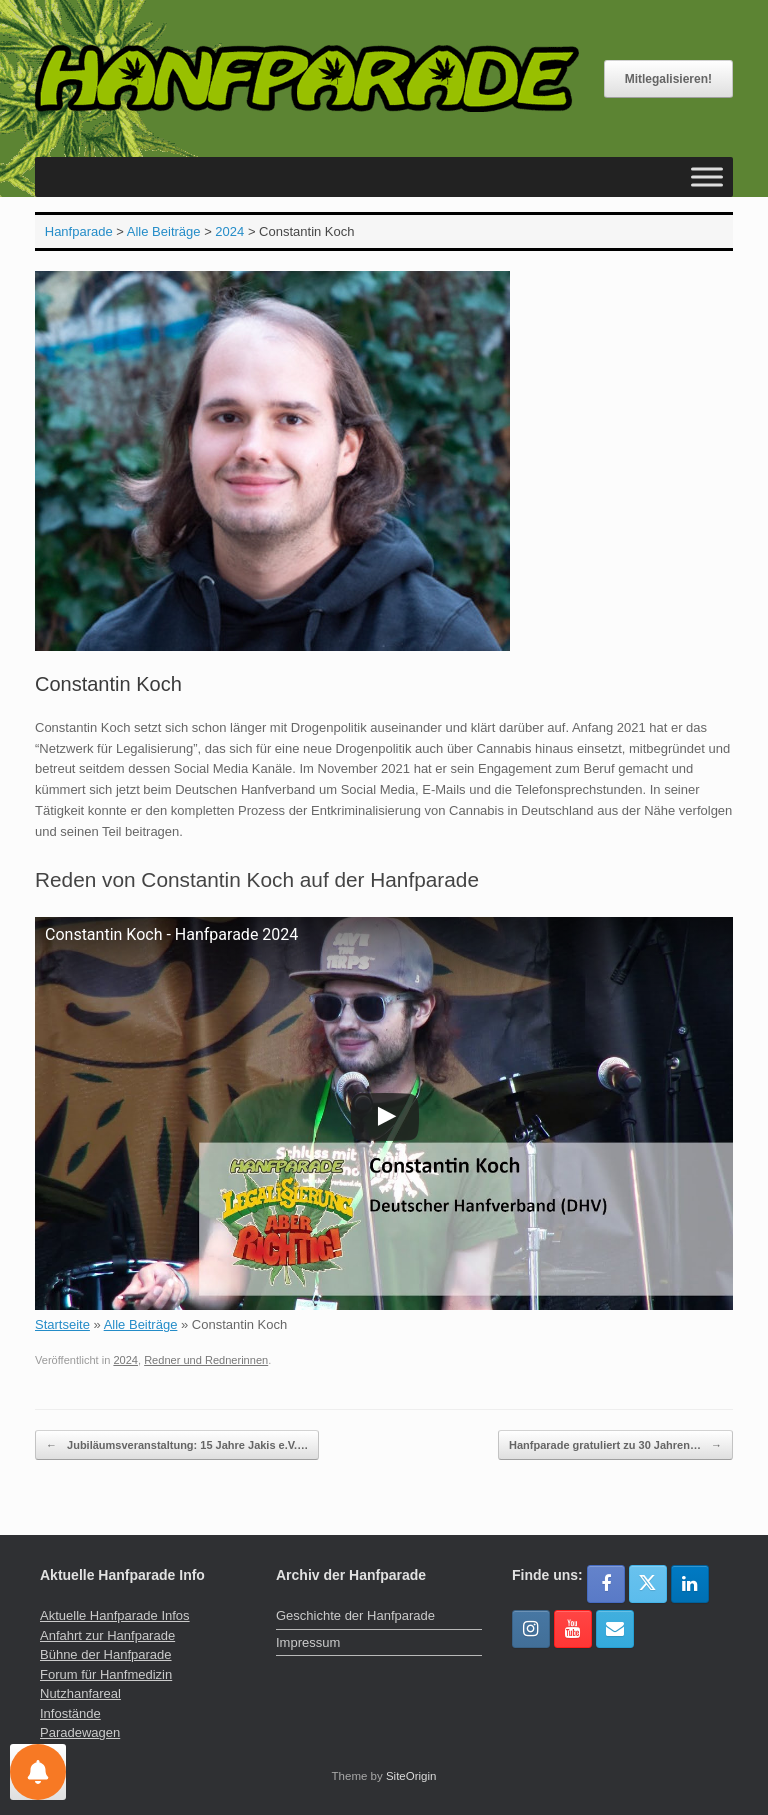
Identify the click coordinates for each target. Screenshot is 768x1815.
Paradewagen (80, 1732)
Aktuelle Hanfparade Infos (115, 1615)
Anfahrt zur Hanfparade (107, 1635)
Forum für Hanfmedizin (106, 1674)
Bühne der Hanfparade (106, 1654)
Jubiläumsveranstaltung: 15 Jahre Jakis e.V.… (177, 1445)
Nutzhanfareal (80, 1693)
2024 (125, 1360)
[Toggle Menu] (707, 177)
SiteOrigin (411, 1776)
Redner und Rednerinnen (206, 1360)
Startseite (62, 1324)
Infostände (70, 1713)
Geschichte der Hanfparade (355, 1615)
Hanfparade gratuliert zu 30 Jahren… (615, 1445)
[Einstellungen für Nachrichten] (38, 1772)
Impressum (308, 1642)
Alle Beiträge (141, 1324)
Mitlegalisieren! (668, 79)
